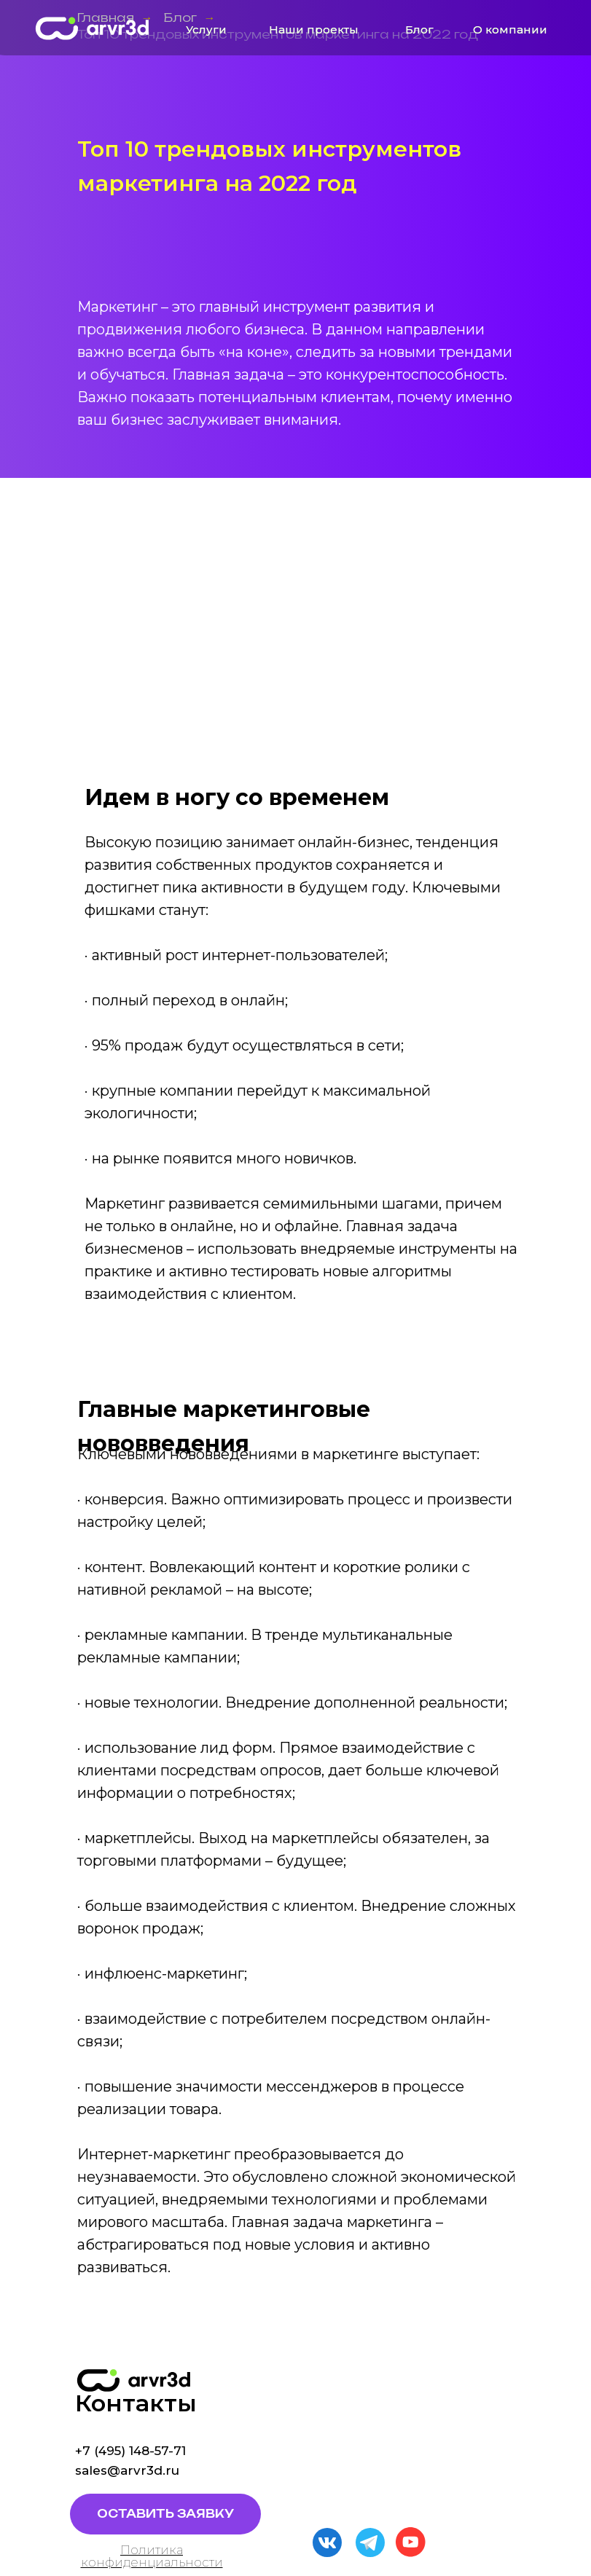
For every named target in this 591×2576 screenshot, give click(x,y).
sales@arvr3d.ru (127, 2470)
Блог (419, 29)
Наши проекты (314, 29)
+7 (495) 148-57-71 (130, 2450)
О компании (510, 29)
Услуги (206, 29)
